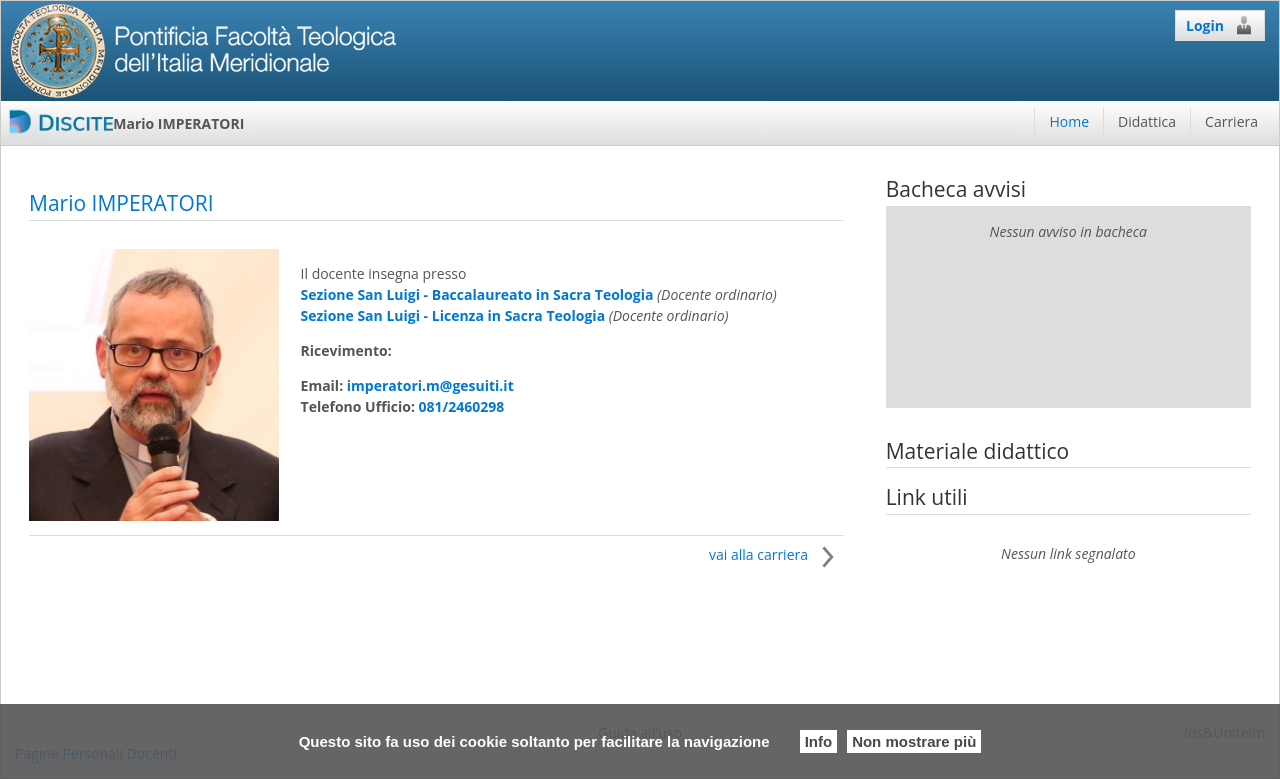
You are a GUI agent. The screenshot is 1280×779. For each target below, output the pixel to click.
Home (1069, 121)
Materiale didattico (978, 451)
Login (1220, 25)
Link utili (927, 497)
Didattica (1147, 121)
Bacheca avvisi (956, 189)
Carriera (1231, 121)
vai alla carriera (776, 554)
